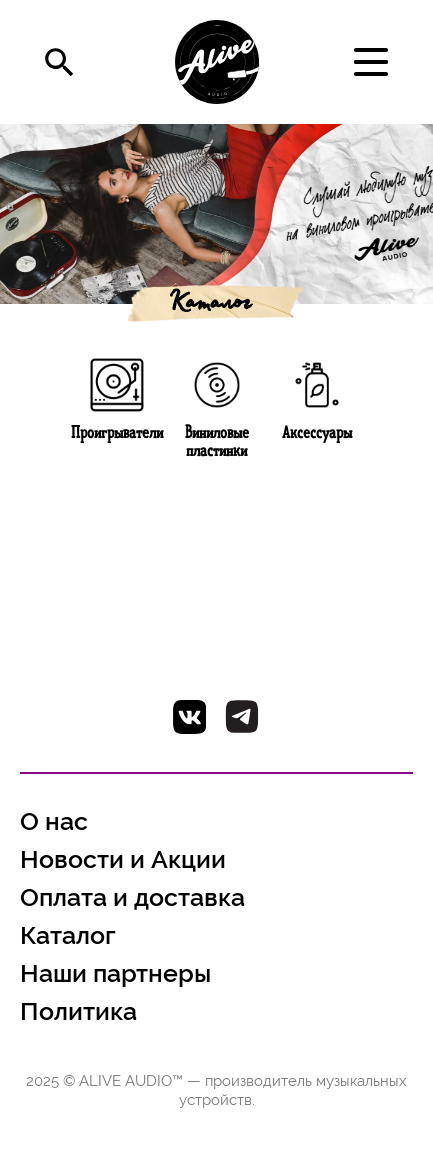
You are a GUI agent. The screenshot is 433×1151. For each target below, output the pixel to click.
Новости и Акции (123, 859)
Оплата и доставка (132, 897)
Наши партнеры (115, 973)
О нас (54, 821)
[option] (216, 214)
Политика (78, 1011)
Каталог (209, 305)
